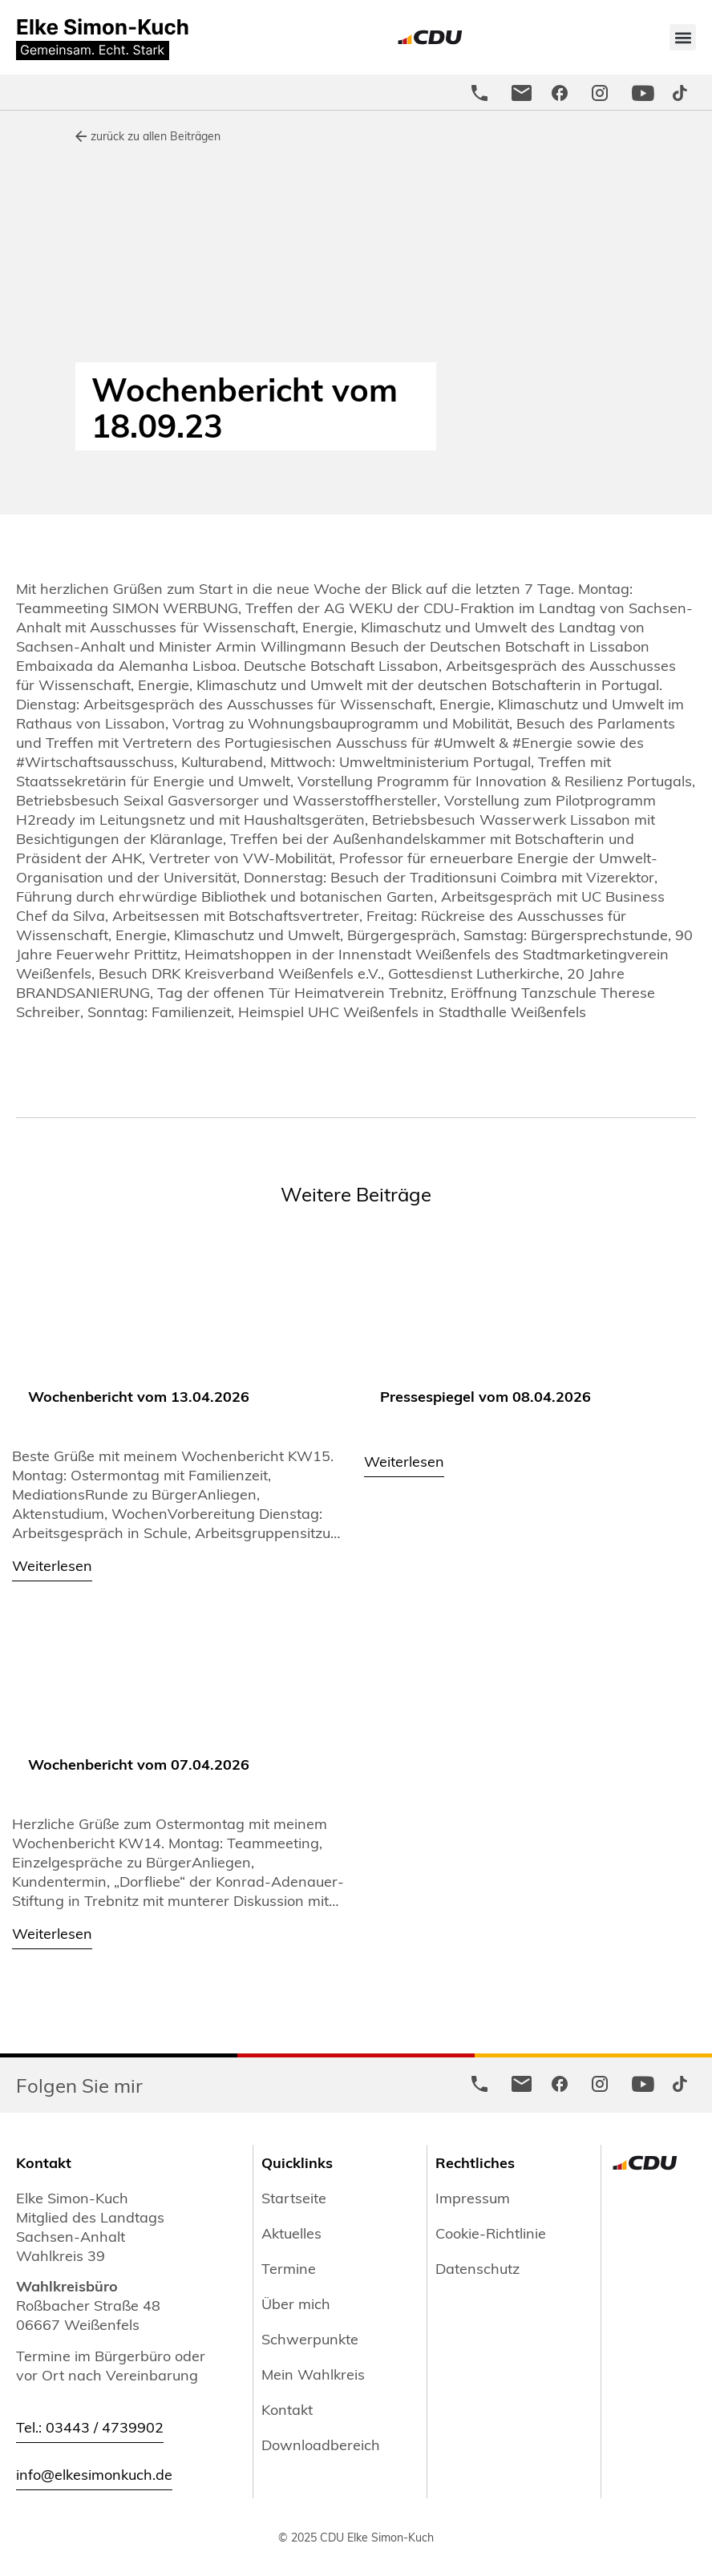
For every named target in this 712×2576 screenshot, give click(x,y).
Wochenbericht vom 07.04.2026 (138, 1764)
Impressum (472, 2197)
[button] (683, 37)
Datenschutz (477, 2268)
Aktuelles (291, 2233)
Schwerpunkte (309, 2338)
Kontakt (287, 2409)
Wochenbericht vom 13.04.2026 (138, 1396)
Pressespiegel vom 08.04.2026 (485, 1396)
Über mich (295, 2303)
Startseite (293, 2197)
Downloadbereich (320, 2444)
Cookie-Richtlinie (490, 2233)
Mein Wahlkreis (313, 2374)
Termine (288, 2268)
